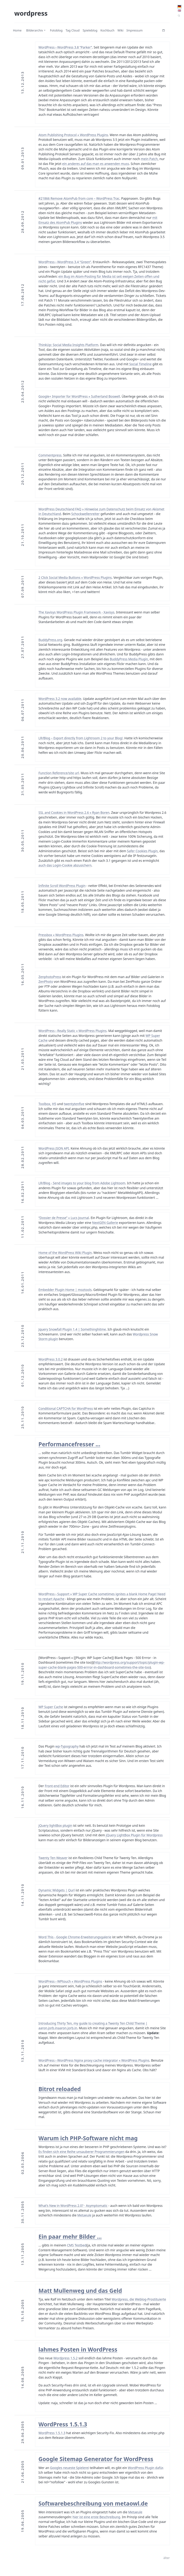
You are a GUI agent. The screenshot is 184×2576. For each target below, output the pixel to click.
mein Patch (149, 159)
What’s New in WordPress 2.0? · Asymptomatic (72, 2205)
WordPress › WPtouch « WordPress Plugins (70, 1981)
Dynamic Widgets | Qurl (56, 1890)
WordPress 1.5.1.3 (62, 2424)
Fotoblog (56, 30)
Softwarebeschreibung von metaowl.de (93, 2503)
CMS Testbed (77, 2245)
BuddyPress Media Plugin (129, 659)
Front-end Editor (57, 1786)
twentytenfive (74, 1104)
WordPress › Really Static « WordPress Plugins (72, 1031)
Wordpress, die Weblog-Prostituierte (139, 2299)
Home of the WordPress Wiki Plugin (65, 1253)
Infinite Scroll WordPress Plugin (62, 886)
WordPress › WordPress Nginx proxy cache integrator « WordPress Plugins (93, 2060)
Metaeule (84, 2215)
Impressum (134, 30)
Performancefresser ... (69, 1444)
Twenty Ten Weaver (53, 1858)
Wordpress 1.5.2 (65, 2358)
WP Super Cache (50, 1707)
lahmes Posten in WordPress (77, 2349)
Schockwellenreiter (85, 514)
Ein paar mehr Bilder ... (70, 2236)
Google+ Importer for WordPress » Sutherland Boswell (79, 396)
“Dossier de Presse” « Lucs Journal (63, 1218)
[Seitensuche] (179, 15)
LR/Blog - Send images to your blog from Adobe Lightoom (81, 1183)
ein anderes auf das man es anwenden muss (95, 164)
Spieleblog (90, 30)
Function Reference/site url (58, 773)
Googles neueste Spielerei (69, 2468)
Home (17, 30)
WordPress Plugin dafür (145, 2468)
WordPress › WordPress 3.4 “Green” (64, 262)
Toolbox (44, 1104)
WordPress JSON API (53, 1148)
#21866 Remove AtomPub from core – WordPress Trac (78, 198)
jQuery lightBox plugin (55, 1825)
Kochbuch (107, 30)
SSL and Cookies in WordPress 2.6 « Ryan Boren (73, 812)
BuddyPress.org (50, 640)
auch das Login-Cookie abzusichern (64, 865)
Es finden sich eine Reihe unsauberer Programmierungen (81, 2152)
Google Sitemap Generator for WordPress (95, 2459)
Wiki (120, 30)
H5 (54, 1104)
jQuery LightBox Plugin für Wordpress (134, 1835)
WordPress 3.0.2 (50, 1359)
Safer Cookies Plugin (142, 851)
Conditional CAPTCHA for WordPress (65, 1408)
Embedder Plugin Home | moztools (65, 1290)
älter (166, 2558)
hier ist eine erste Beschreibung (96, 2517)
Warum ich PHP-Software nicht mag (88, 2138)
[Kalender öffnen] (163, 30)
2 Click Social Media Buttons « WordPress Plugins (75, 577)
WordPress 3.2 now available (59, 699)
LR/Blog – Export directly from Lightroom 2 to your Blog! (80, 738)
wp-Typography (67, 1746)
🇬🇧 (179, 10)
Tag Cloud (73, 30)
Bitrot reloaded (59, 2089)
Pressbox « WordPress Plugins (60, 935)
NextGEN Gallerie (105, 1223)
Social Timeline (140, 364)
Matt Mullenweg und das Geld (80, 2290)
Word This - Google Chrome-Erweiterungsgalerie (74, 1937)
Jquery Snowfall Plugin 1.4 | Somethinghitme (72, 1329)
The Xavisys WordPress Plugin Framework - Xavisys (76, 612)
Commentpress (49, 455)
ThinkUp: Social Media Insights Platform (68, 345)
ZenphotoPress (49, 977)
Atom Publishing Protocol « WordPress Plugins (73, 135)
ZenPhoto (45, 981)
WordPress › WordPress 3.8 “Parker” (65, 47)
